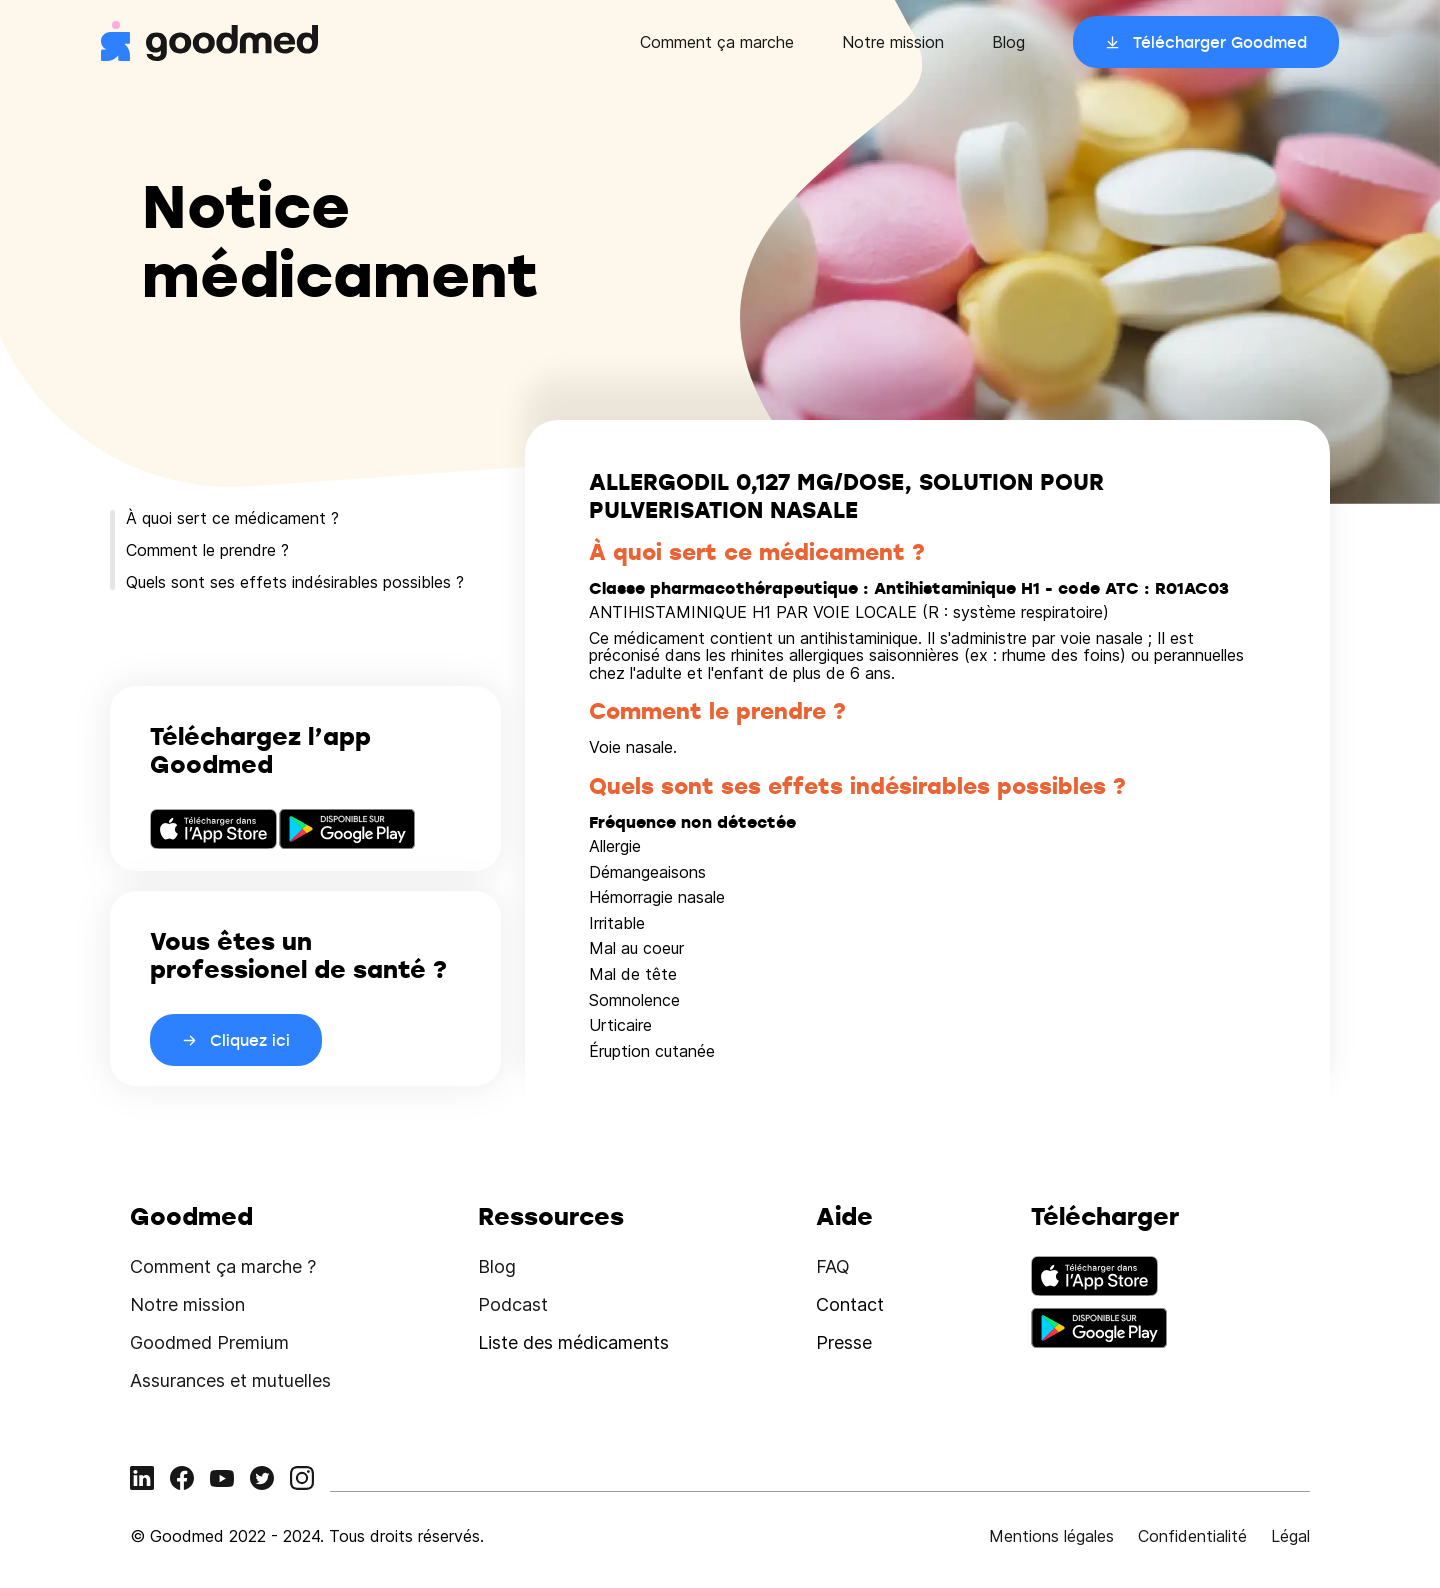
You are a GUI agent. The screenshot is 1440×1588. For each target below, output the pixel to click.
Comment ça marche (717, 42)
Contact (850, 1304)
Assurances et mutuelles (230, 1380)
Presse (844, 1342)
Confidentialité (1192, 1536)
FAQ (833, 1266)
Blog (1008, 42)
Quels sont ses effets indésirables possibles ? (295, 582)
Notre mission (893, 42)
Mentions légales (1051, 1536)
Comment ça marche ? (223, 1266)
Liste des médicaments (573, 1342)
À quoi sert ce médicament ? (232, 518)
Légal (1290, 1536)
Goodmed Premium (209, 1342)
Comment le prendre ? (207, 550)
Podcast (513, 1304)
